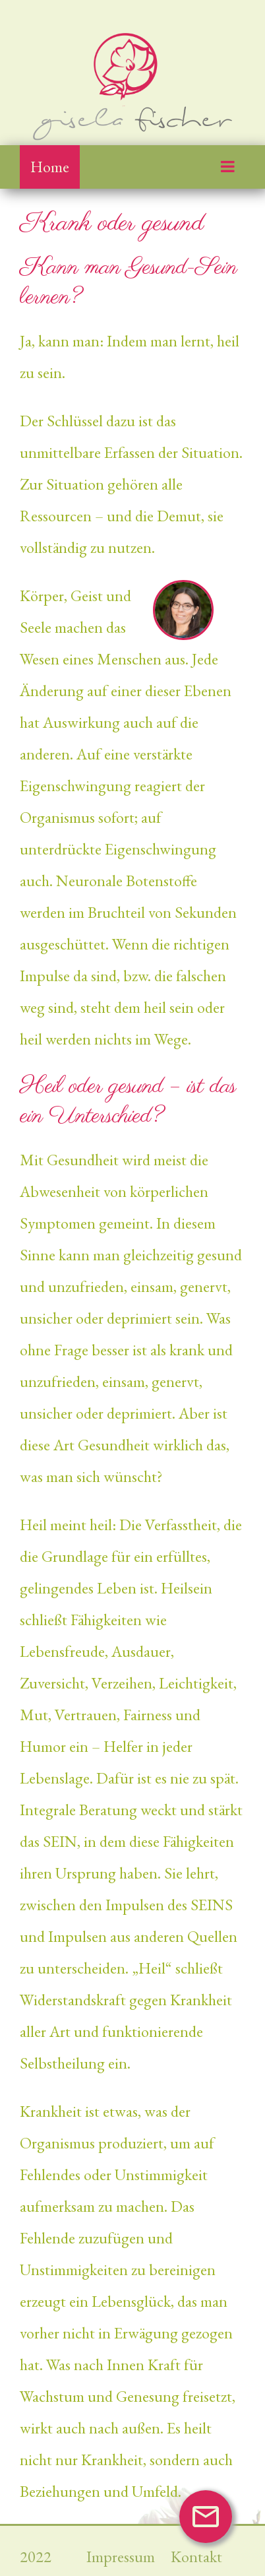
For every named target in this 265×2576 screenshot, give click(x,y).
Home (49, 166)
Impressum (122, 2556)
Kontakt (196, 2556)
